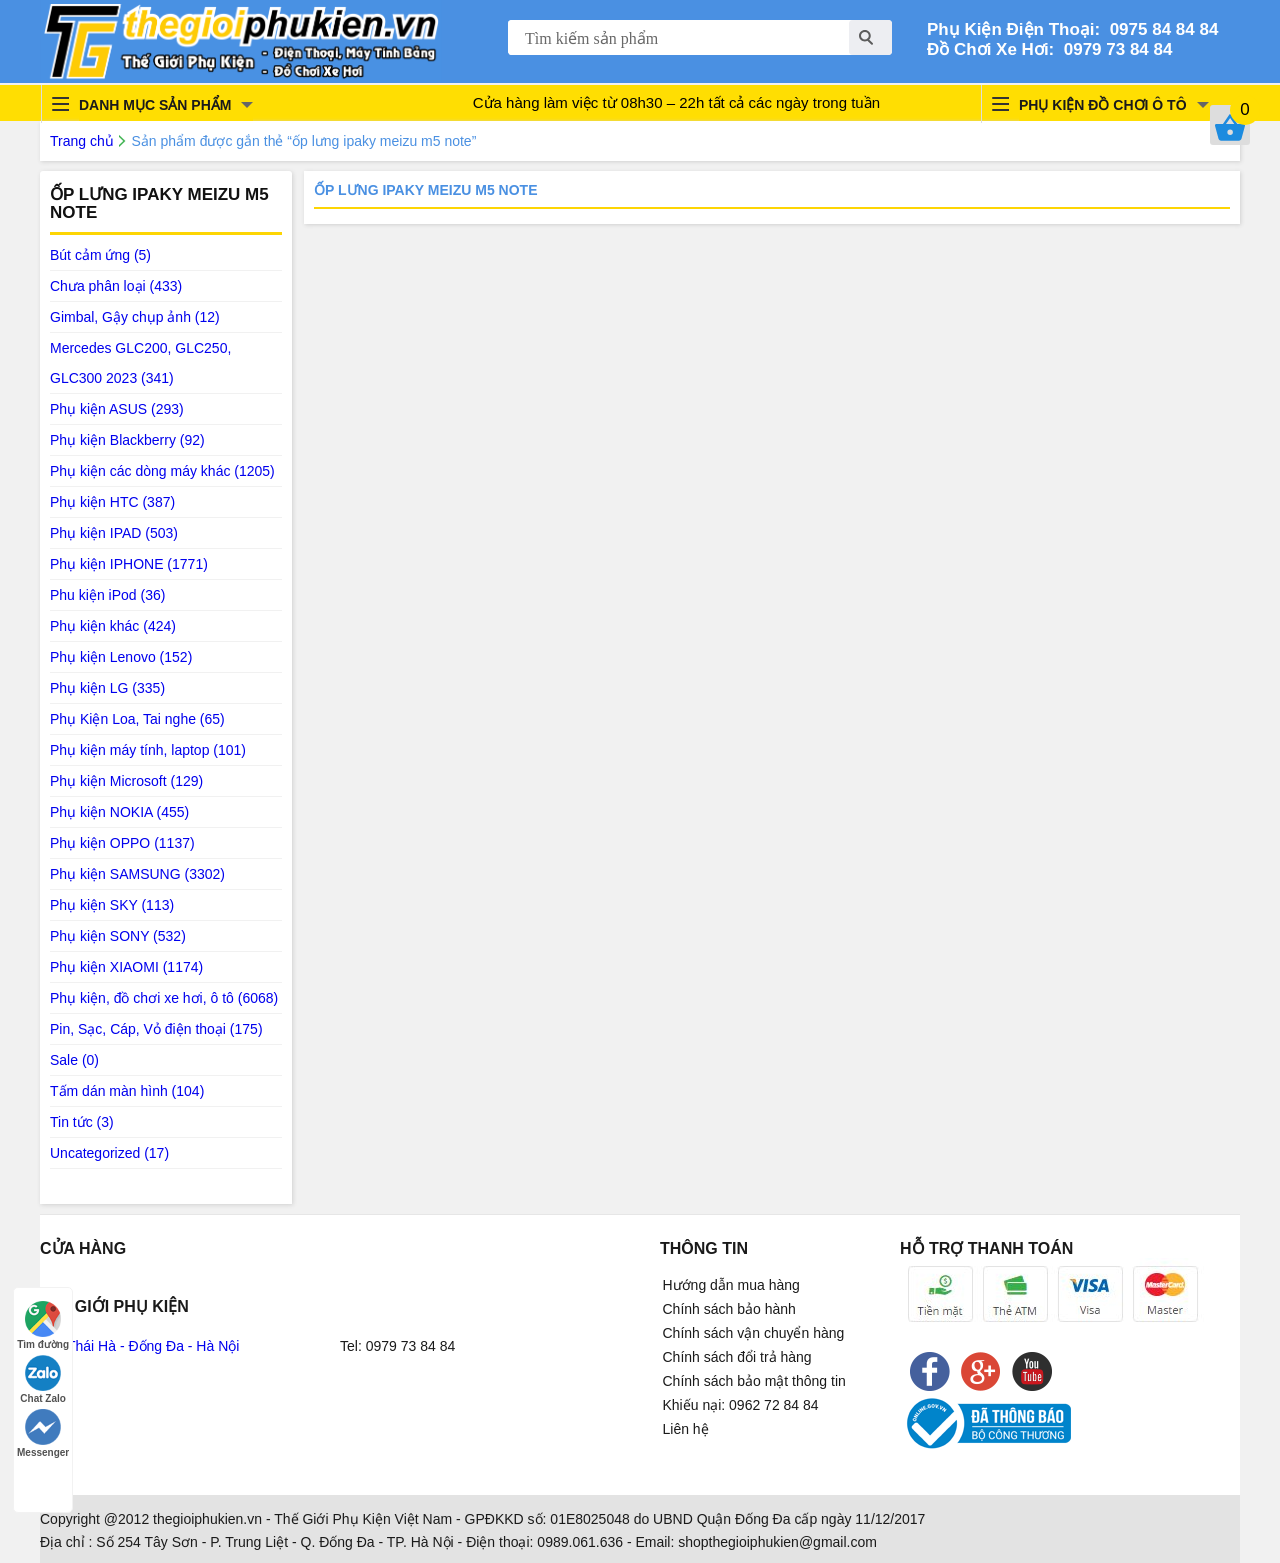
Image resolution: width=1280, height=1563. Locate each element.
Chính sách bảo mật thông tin (754, 1381)
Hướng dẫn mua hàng (731, 1285)
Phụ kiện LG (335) (107, 688)
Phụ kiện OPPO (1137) (122, 843)
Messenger (43, 1433)
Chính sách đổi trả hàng (737, 1357)
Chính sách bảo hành (729, 1309)
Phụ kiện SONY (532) (118, 936)
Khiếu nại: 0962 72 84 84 (741, 1405)
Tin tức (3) (82, 1122)
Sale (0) (74, 1060)
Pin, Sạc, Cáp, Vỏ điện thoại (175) (156, 1029)
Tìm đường (43, 1325)
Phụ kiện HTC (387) (112, 502)
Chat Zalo (43, 1379)
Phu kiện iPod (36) (107, 595)
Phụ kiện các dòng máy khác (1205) (162, 471)
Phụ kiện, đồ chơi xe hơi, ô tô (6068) (164, 998)
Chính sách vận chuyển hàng (754, 1333)
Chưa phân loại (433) (116, 286)
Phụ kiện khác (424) (113, 626)
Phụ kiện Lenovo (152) (121, 657)
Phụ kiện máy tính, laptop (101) (148, 750)
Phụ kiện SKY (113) (112, 905)
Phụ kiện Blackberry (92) (127, 440)
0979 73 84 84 (1113, 49)
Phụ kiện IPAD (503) (114, 533)
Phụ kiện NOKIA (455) (119, 812)
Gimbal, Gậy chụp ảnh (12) (135, 317)
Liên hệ (686, 1429)
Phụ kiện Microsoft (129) (126, 781)
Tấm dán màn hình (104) (127, 1091)
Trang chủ (82, 141)
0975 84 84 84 (1159, 29)
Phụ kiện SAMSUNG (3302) (137, 874)
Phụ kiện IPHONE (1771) (129, 564)
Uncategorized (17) (109, 1153)
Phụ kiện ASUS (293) (117, 409)
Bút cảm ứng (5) (100, 255)
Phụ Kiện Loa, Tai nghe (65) (137, 719)
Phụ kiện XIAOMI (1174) (126, 967)
